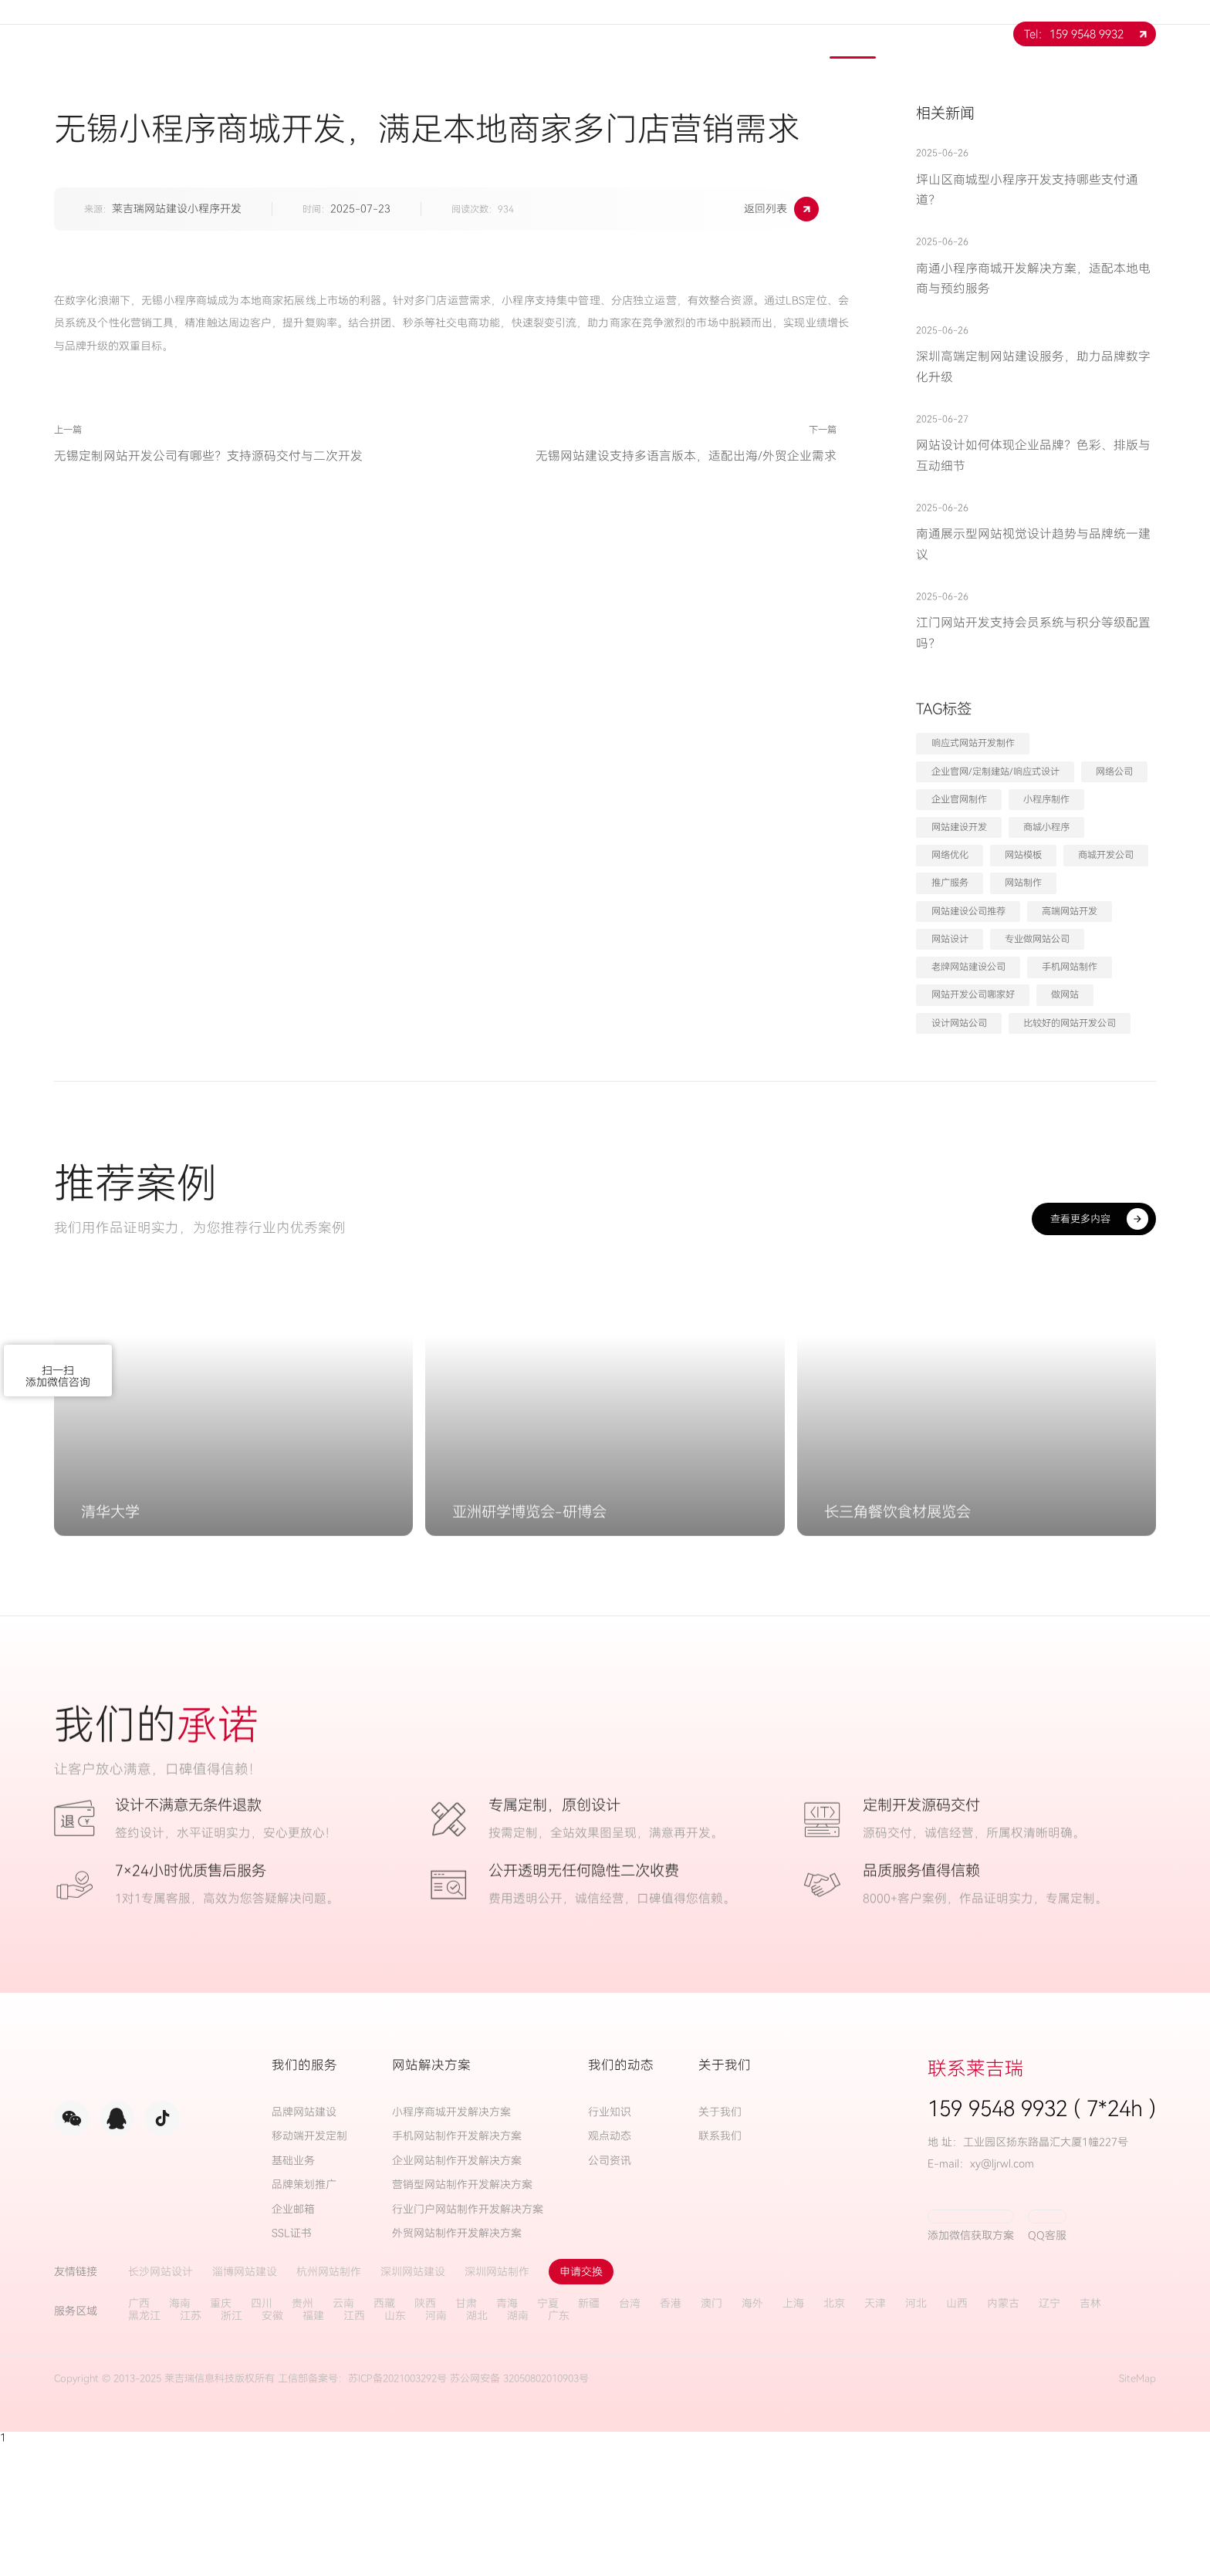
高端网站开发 (1069, 911)
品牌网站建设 (304, 2243)
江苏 (190, 2447)
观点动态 (609, 2267)
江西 (354, 2447)
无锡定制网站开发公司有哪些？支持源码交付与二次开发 (208, 504)
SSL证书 (292, 2365)
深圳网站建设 (412, 2403)
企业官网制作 (959, 799)
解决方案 (686, 34)
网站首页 (436, 34)
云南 (343, 2436)
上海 (793, 2436)
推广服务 (949, 882)
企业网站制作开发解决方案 (457, 2292)
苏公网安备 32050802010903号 (519, 2510)
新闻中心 (853, 34)
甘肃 (466, 2436)
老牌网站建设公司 (968, 966)
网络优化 (949, 854)
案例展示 (769, 34)
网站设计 (949, 939)
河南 (436, 2447)
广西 (139, 2436)
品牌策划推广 (304, 2316)
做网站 (1065, 994)
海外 (752, 2436)
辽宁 (1049, 2436)
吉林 (1090, 2436)
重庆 (221, 2436)
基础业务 (293, 2292)
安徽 (272, 2447)
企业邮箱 (293, 2341)
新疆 (589, 2436)
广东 (559, 2447)
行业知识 (609, 2243)
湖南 (518, 2447)
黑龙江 (144, 2447)
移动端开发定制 (309, 2267)
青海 (507, 2436)
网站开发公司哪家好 (973, 994)
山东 (395, 2447)
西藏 (384, 2436)
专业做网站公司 (1037, 939)
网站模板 (1023, 854)
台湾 (629, 2436)
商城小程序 (1046, 827)
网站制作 (1023, 882)
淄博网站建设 (244, 2403)
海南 (180, 2436)
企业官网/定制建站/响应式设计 (995, 771)
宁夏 (548, 2436)
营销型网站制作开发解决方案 (462, 2316)
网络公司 (1114, 771)
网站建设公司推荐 (968, 911)
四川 (261, 2436)
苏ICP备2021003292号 (397, 2510)
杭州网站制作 (328, 2403)
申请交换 (581, 2403)
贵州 (302, 2436)
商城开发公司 (1106, 854)
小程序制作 (1046, 799)
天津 (875, 2436)
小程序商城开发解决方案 (451, 2243)
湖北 (477, 2447)
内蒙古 (1003, 2436)
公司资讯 (609, 2292)
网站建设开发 (959, 827)
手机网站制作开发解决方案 (457, 2267)
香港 (670, 2436)
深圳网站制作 (497, 2403)
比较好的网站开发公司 (1069, 1023)
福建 (313, 2447)
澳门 (711, 2436)
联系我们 (936, 34)
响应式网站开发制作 (973, 743)
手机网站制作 (1069, 966)
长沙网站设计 (160, 2403)
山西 (957, 2436)
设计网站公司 (959, 1023)
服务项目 (603, 34)
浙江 (231, 2447)
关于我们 (519, 34)
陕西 (425, 2436)
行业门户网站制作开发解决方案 (467, 2341)
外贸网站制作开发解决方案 (457, 2365)
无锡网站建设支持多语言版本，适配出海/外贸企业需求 (636, 504)
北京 (834, 2436)
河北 (916, 2436)
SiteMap (1137, 2510)
